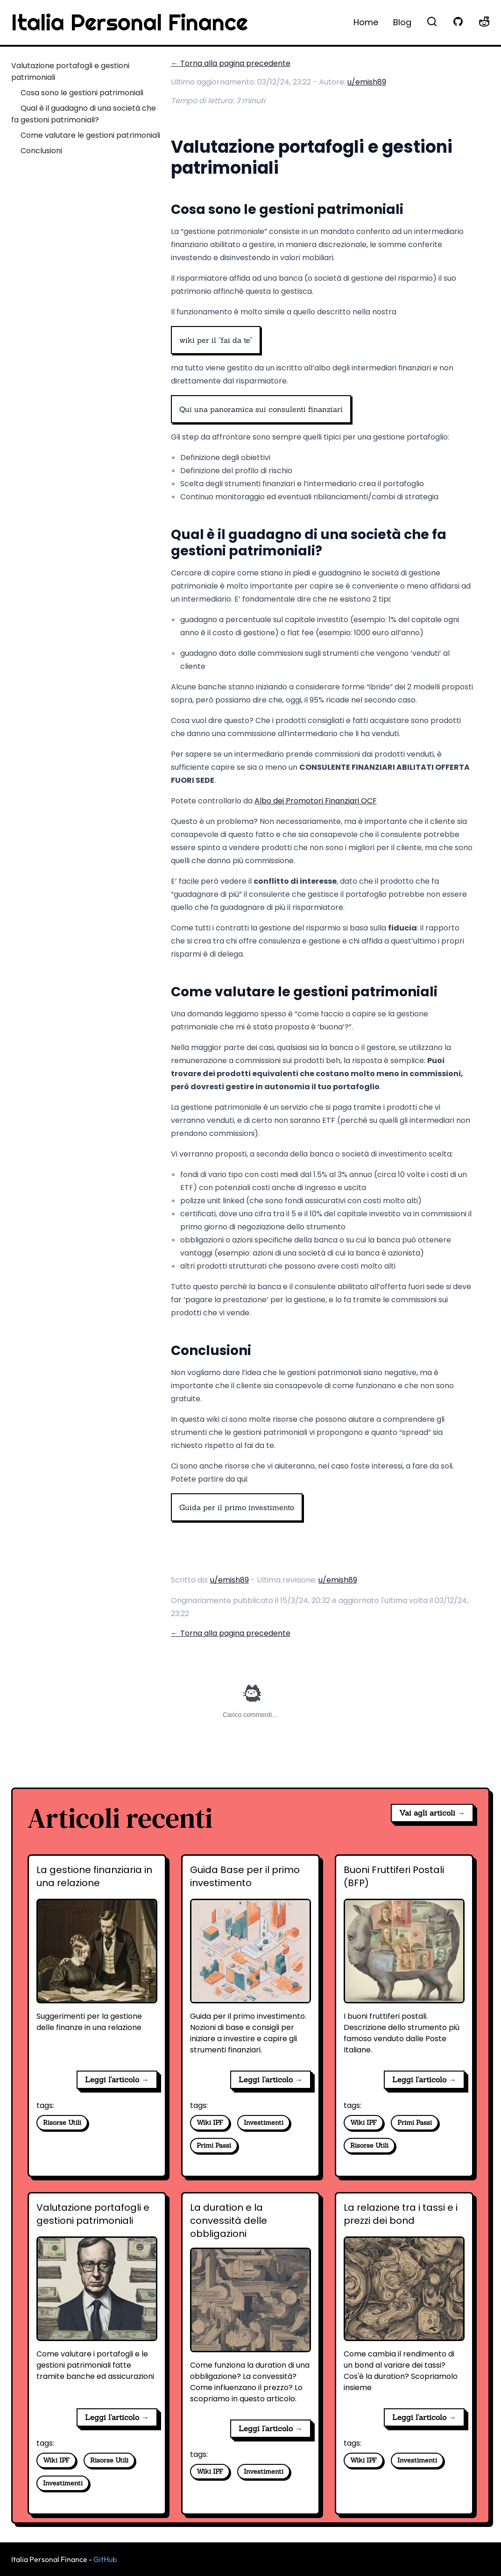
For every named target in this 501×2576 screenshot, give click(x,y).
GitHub (105, 2559)
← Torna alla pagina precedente (230, 63)
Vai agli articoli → (432, 1812)
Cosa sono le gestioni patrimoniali (82, 92)
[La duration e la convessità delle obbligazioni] (250, 2306)
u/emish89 (366, 82)
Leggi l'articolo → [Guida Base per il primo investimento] (271, 2079)
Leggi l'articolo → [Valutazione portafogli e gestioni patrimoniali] (117, 2417)
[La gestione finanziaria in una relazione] (96, 1963)
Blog (402, 22)
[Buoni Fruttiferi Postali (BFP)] (404, 1963)
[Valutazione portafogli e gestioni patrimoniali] (96, 2301)
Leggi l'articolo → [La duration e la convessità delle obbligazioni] (271, 2428)
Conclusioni (41, 150)
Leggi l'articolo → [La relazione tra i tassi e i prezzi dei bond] (424, 2417)
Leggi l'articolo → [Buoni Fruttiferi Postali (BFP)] (424, 2079)
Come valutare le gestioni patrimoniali (90, 135)
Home (365, 22)
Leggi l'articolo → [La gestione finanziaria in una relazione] (117, 2079)
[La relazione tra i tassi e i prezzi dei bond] (404, 2301)
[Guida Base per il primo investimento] (250, 1963)
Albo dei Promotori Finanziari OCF (315, 800)
